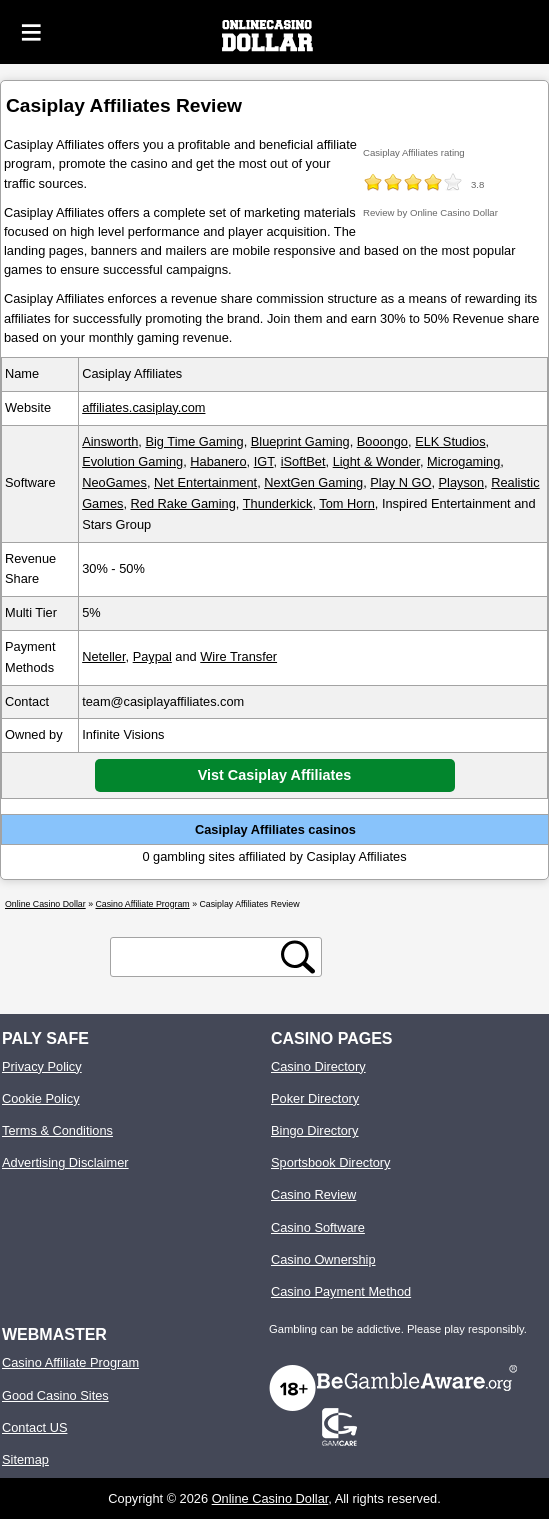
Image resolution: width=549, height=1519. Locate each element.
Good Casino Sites (55, 1395)
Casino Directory (318, 1066)
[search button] (298, 957)
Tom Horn (346, 503)
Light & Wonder (376, 461)
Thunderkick (278, 503)
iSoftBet (303, 461)
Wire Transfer (238, 656)
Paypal (152, 656)
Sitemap (25, 1459)
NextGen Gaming (313, 482)
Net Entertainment (205, 482)
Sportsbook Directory (330, 1162)
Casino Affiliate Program (70, 1362)
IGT (264, 461)
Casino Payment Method (341, 1291)
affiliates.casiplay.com (143, 407)
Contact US (34, 1427)
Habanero (218, 461)
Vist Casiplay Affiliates (275, 775)
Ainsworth (110, 441)
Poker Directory (315, 1098)
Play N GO (400, 482)
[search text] (199, 956)
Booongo (382, 441)
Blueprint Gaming (300, 441)
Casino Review (313, 1194)
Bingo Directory (314, 1130)
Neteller (103, 656)
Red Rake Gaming (183, 503)
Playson (462, 482)
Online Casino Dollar (270, 1498)
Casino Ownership (323, 1259)
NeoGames (114, 482)
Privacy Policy (42, 1066)
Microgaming (463, 461)
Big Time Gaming (194, 441)
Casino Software (318, 1227)
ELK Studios (450, 441)
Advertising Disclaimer (65, 1162)
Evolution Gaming (132, 461)
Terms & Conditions (57, 1130)
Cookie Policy (41, 1098)
